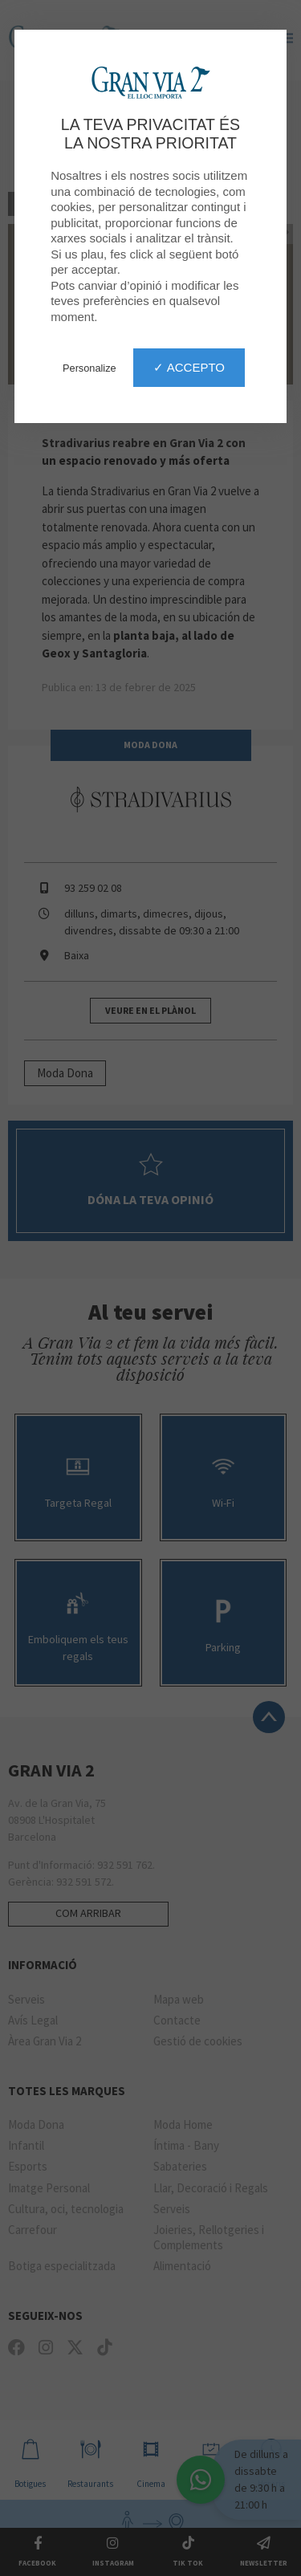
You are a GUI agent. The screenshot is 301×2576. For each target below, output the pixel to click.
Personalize (89, 368)
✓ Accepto (189, 367)
